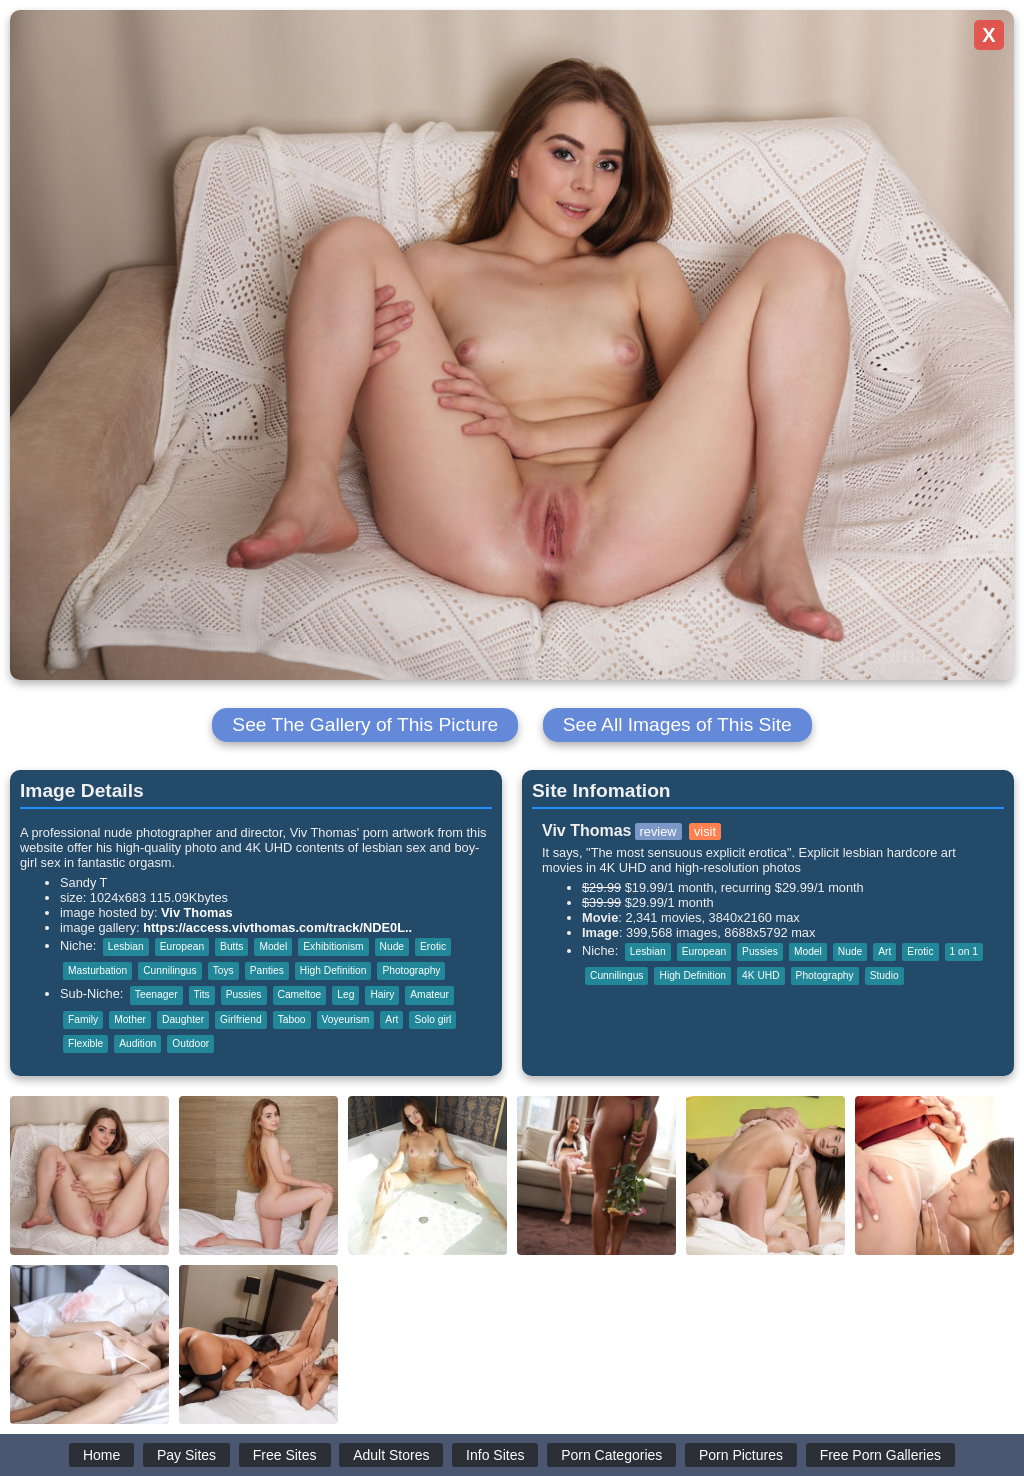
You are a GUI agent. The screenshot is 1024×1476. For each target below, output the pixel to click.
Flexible (85, 1043)
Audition (137, 1043)
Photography (411, 970)
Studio (884, 975)
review (658, 831)
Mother (130, 1019)
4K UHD (761, 975)
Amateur (429, 994)
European (182, 946)
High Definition (333, 970)
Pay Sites (186, 1455)
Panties (267, 970)
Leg (345, 994)
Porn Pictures (741, 1455)
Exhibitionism (333, 946)
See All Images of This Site (677, 724)
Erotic (433, 946)
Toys (223, 970)
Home (101, 1455)
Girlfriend (241, 1019)
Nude (392, 946)
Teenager (156, 994)
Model (273, 946)
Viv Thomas (197, 912)
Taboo (292, 1019)
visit (705, 831)
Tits (202, 994)
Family (83, 1019)
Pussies (244, 994)
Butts (231, 946)
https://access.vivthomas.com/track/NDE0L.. (277, 927)
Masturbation (97, 970)
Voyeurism (346, 1019)
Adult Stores (391, 1455)
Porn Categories (611, 1455)
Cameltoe (300, 994)
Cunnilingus (169, 970)
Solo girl (432, 1019)
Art (391, 1019)
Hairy (382, 994)
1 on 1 (964, 951)
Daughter (183, 1019)
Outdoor (190, 1043)
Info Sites (495, 1455)
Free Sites (285, 1455)
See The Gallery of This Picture (365, 724)
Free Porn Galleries (880, 1455)
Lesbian (126, 946)
